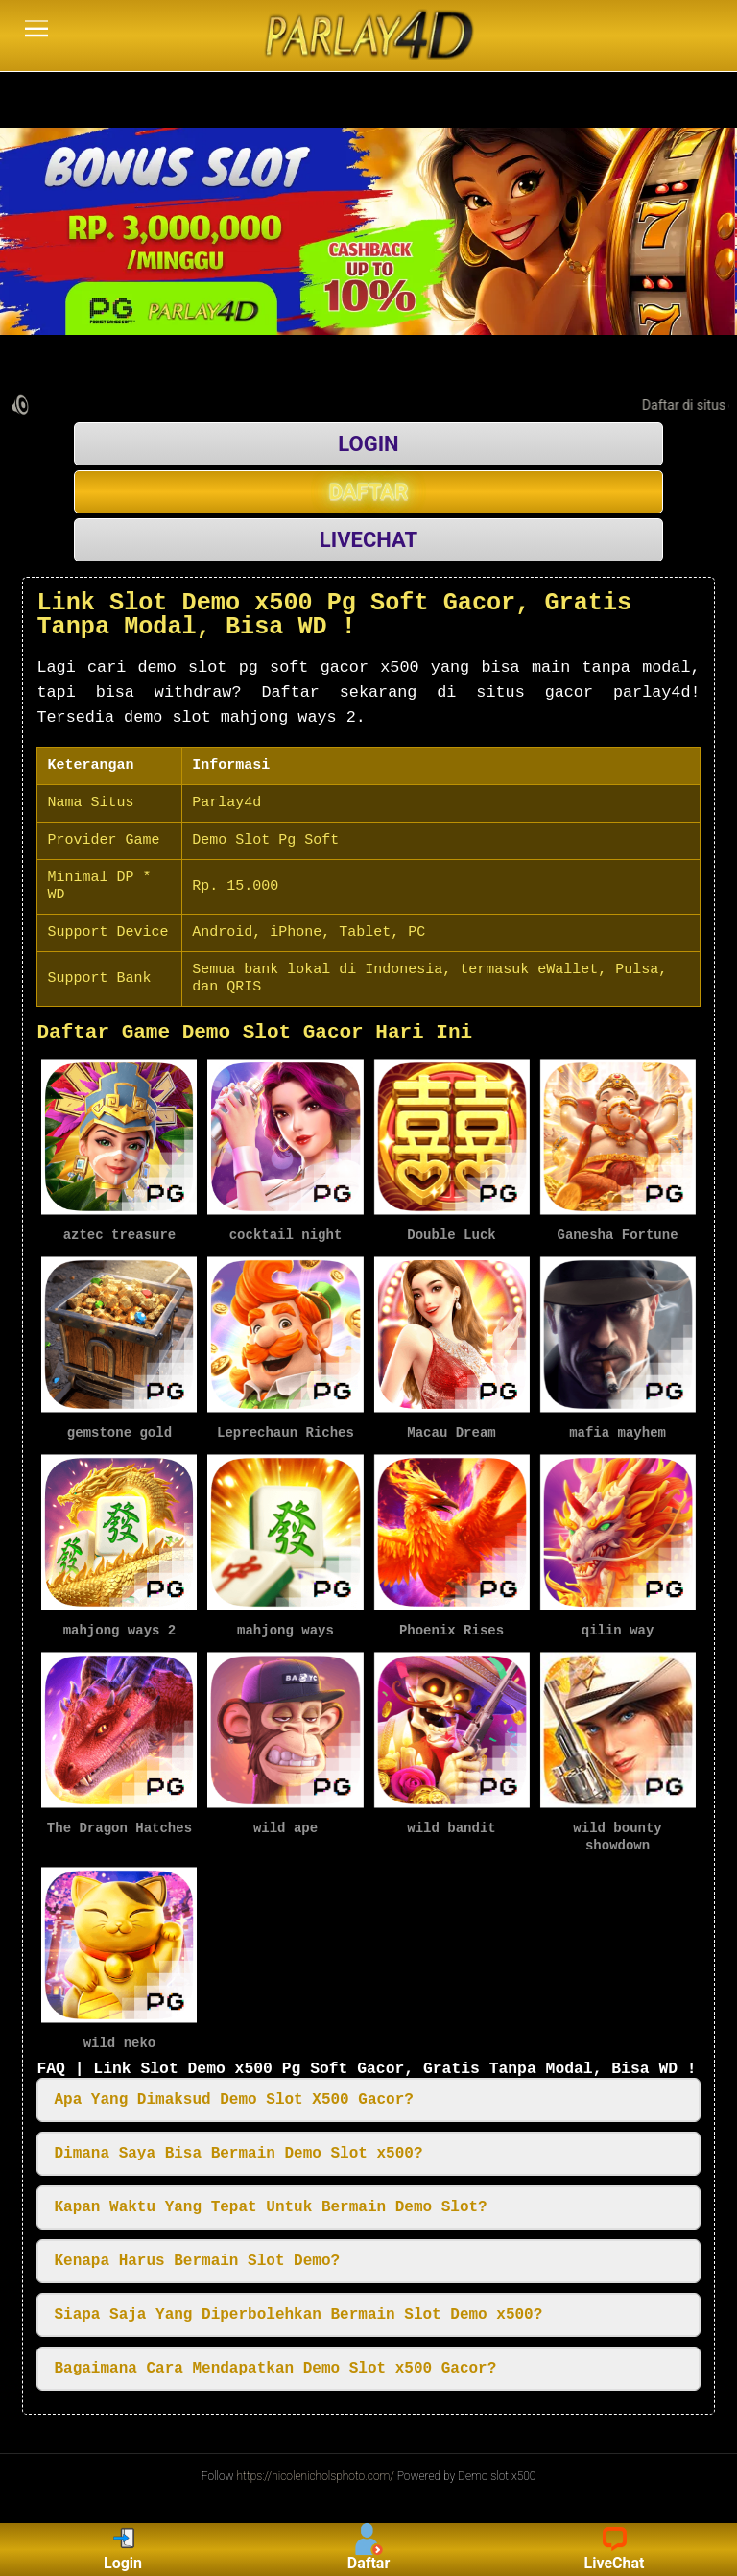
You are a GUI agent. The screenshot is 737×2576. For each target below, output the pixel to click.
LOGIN (368, 444)
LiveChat (614, 2549)
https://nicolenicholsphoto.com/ (315, 2471)
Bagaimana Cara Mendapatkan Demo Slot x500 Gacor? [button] (275, 2363)
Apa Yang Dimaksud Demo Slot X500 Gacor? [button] (233, 2095)
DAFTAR (369, 492)
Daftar (369, 2549)
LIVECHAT (368, 540)
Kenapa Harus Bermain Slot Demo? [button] (197, 2256)
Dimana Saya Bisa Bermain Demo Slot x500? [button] (238, 2148)
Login (123, 2549)
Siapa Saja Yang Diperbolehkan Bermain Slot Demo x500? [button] (298, 2310)
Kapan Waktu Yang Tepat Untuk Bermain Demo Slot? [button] (270, 2202)
